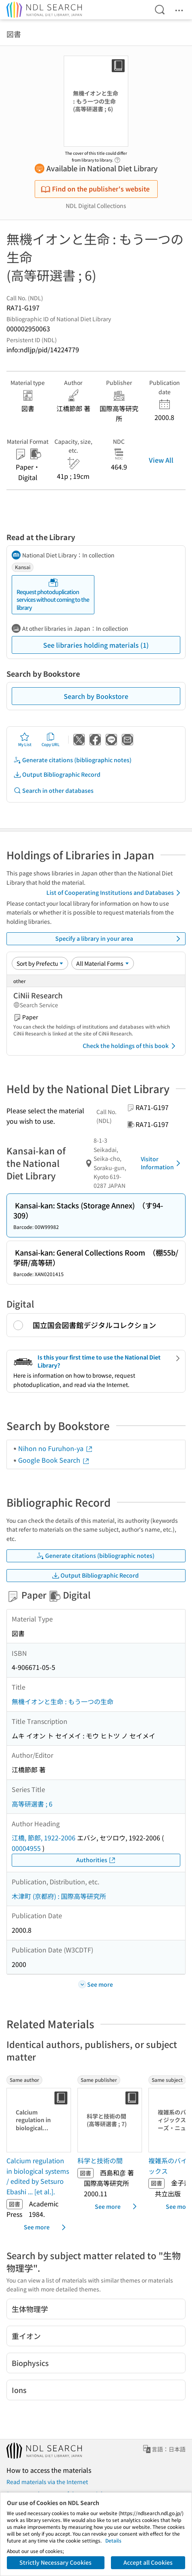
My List (24, 739)
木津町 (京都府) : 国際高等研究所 (59, 1896)
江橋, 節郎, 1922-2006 (43, 1837)
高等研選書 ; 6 (32, 1804)
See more (46, 2227)
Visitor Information (162, 1163)
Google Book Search (54, 1460)
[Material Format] (102, 963)
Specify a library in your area (119, 939)
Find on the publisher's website (95, 188)
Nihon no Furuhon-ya (55, 1448)
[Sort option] (40, 963)
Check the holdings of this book (130, 1046)
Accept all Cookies (148, 2562)
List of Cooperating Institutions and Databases (114, 893)
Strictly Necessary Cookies (55, 2562)
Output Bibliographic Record (56, 774)
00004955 (26, 1848)
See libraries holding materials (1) (96, 645)
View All (161, 460)
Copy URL (51, 739)
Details (113, 2540)
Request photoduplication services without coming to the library (53, 594)
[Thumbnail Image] (38, 2120)
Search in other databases (53, 790)
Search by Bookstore (96, 696)
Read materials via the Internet (47, 2482)
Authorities (96, 1860)
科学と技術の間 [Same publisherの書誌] (100, 2160)
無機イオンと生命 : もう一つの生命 (62, 1701)
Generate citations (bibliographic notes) (72, 760)
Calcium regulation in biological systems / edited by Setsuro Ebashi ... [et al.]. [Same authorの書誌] (37, 2176)
